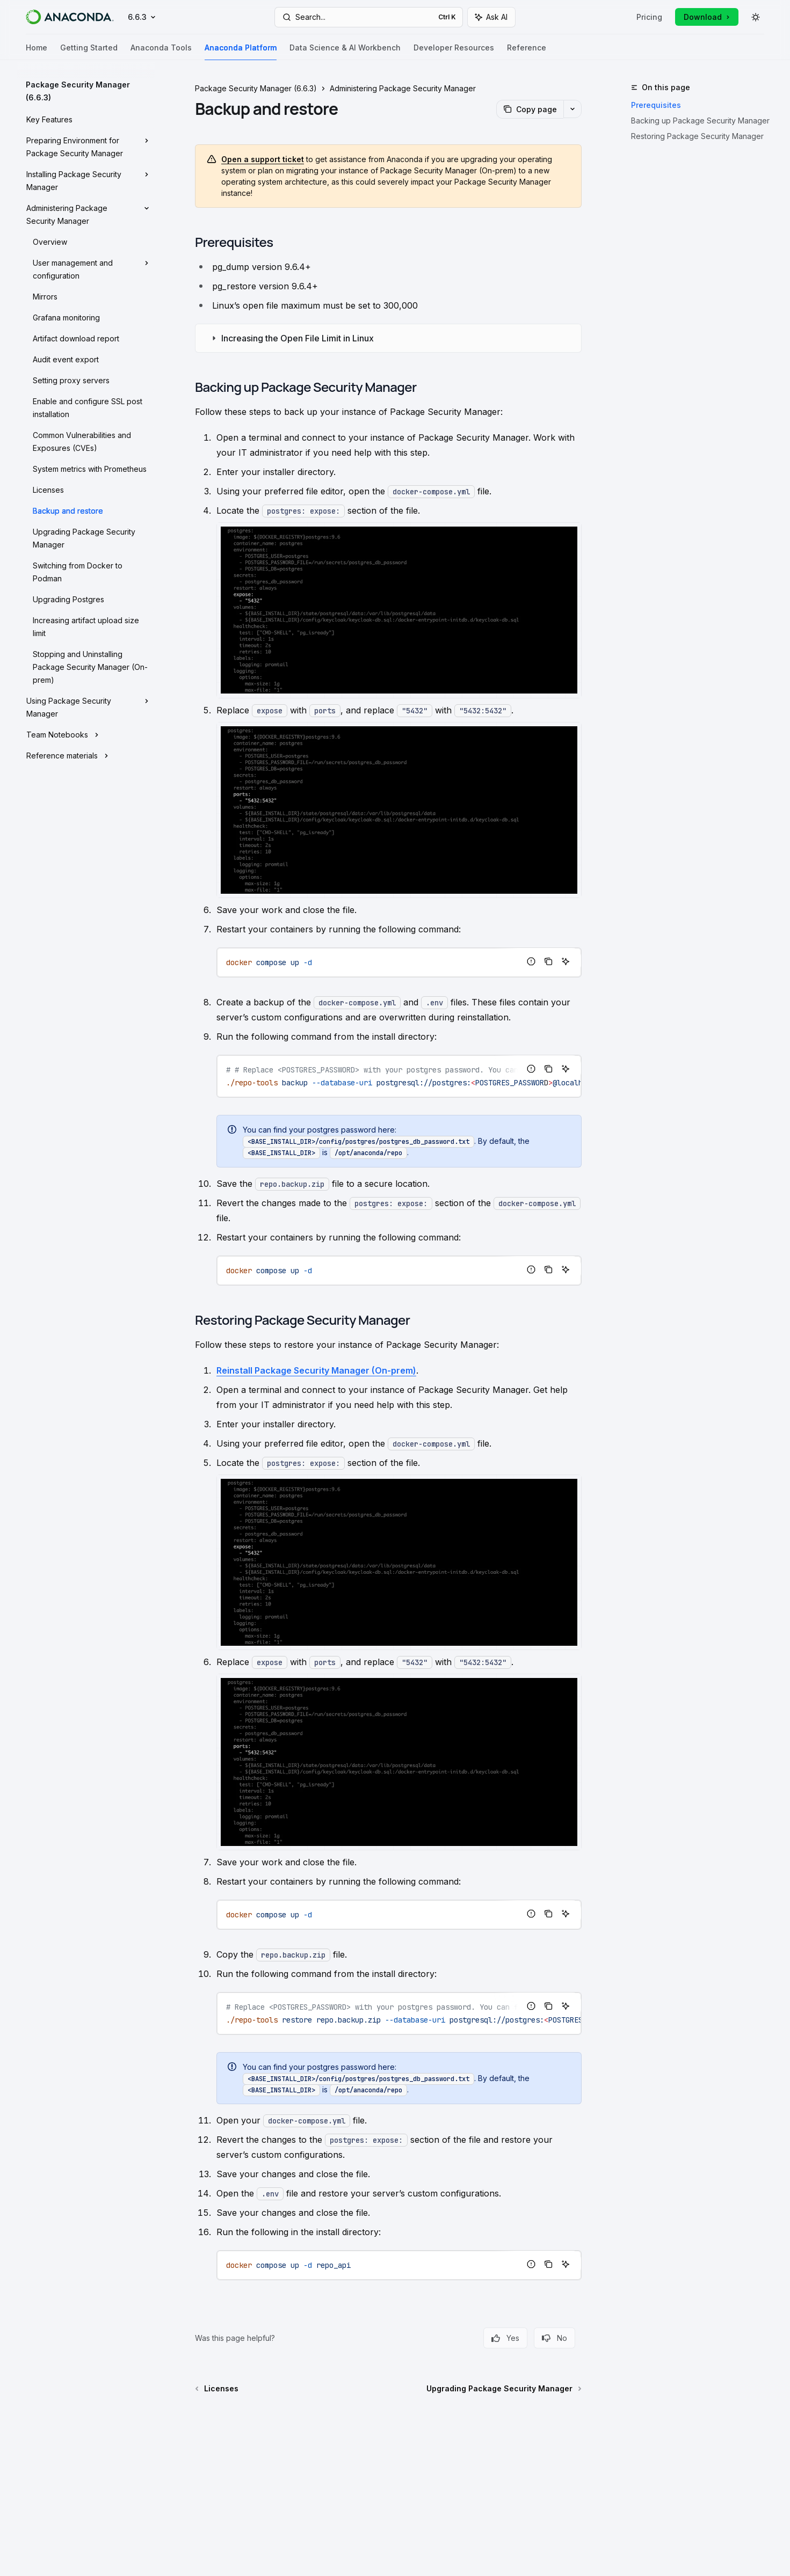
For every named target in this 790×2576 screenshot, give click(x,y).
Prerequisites (654, 105)
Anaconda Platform (241, 52)
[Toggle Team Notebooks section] (86, 734)
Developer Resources (454, 52)
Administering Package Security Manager (403, 88)
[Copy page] (529, 109)
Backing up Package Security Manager (700, 120)
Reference (526, 52)
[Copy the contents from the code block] (548, 961)
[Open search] (369, 17)
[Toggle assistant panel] (491, 17)
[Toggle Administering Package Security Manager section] (86, 213)
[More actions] (572, 109)
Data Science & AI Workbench (345, 52)
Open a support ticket (262, 159)
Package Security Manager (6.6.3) (256, 88)
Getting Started (89, 52)
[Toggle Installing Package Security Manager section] (86, 179)
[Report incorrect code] (531, 961)
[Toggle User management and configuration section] (86, 268)
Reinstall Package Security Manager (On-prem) (316, 1370)
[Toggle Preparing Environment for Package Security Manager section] (86, 146)
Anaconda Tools (161, 52)
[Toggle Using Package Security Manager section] (86, 706)
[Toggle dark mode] (755, 17)
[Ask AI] (565, 961)
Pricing (649, 16)
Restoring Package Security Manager (697, 136)
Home (36, 52)
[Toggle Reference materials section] (86, 755)
